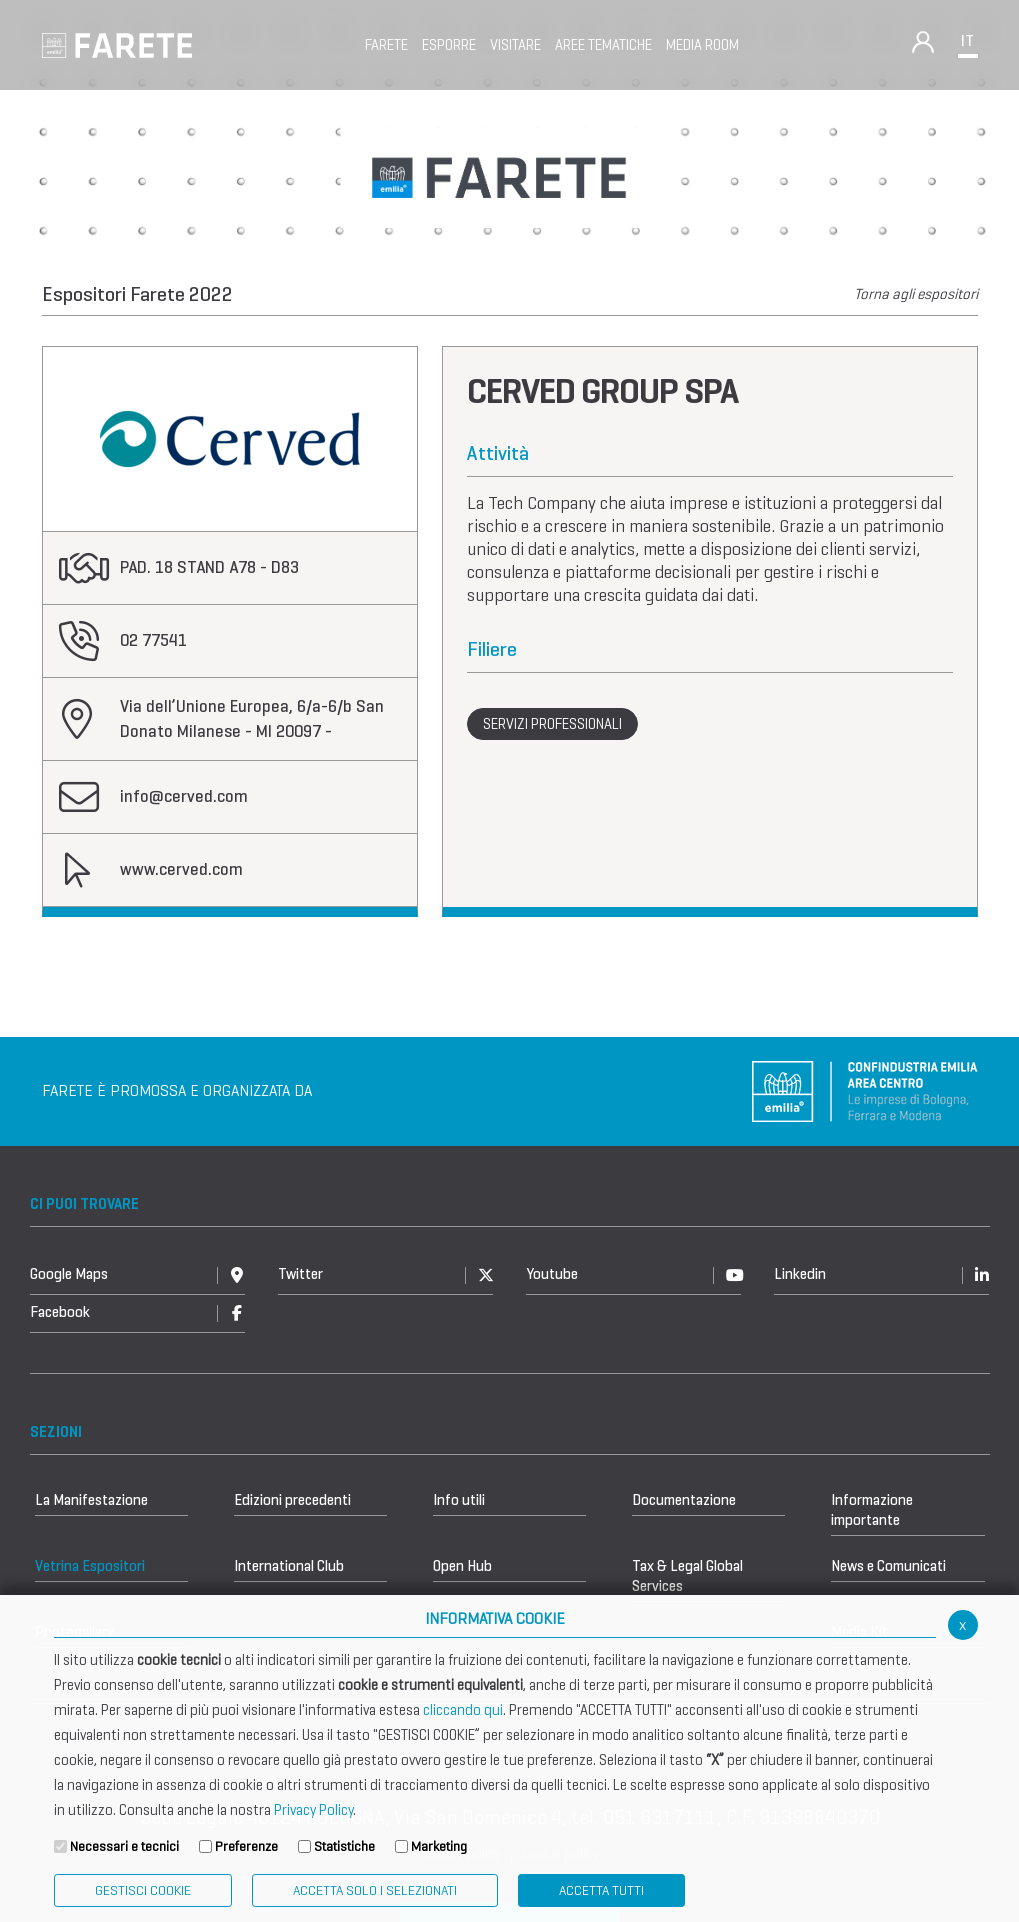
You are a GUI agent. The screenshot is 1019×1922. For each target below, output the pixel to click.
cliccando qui (463, 1710)
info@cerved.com (184, 796)
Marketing (439, 1846)
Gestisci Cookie (143, 1890)
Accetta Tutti (601, 1890)
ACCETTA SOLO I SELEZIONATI (375, 1890)
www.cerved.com (181, 869)
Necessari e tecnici (124, 1846)
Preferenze (246, 1846)
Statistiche (344, 1846)
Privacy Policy (313, 1810)
